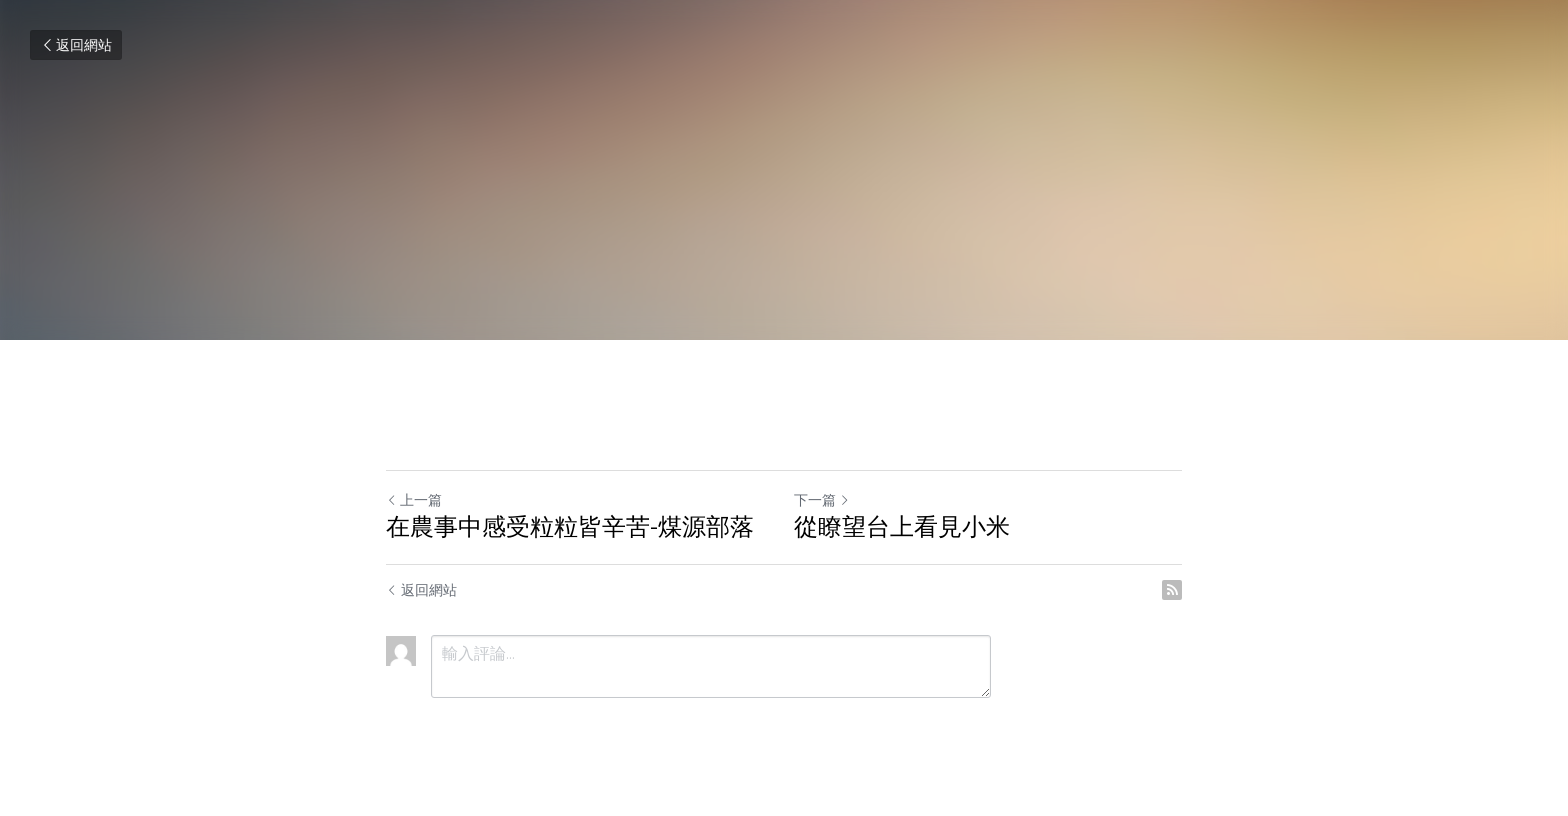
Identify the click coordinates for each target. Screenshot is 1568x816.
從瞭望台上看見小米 (902, 526)
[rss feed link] (1172, 590)
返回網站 (76, 45)
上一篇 (414, 500)
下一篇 (822, 500)
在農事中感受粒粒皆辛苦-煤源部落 (570, 526)
